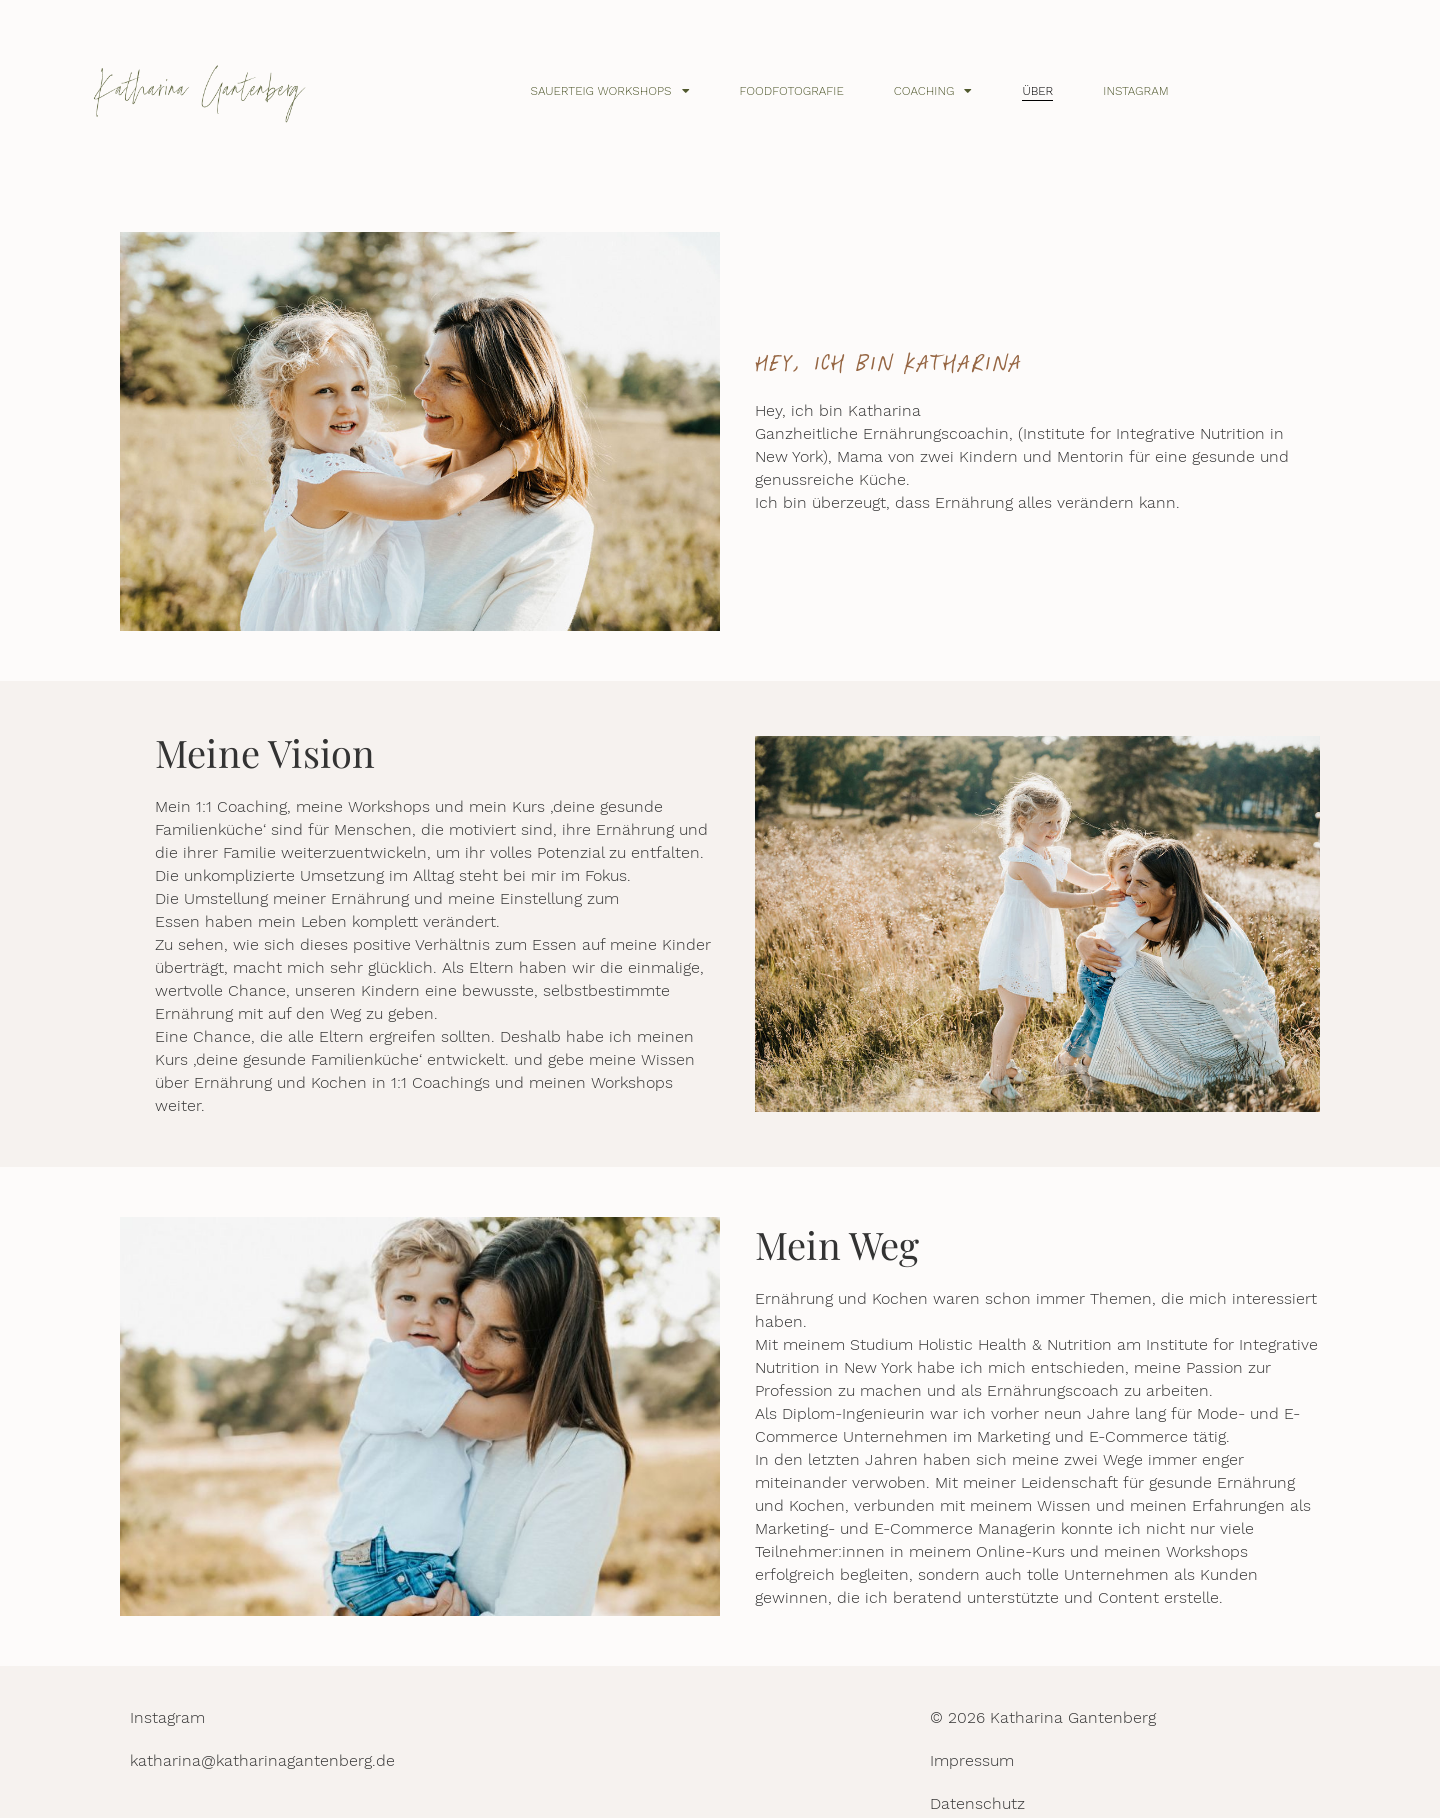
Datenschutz (977, 1803)
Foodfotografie (792, 91)
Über (1037, 91)
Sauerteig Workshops (610, 91)
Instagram (1135, 91)
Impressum (972, 1760)
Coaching (933, 91)
